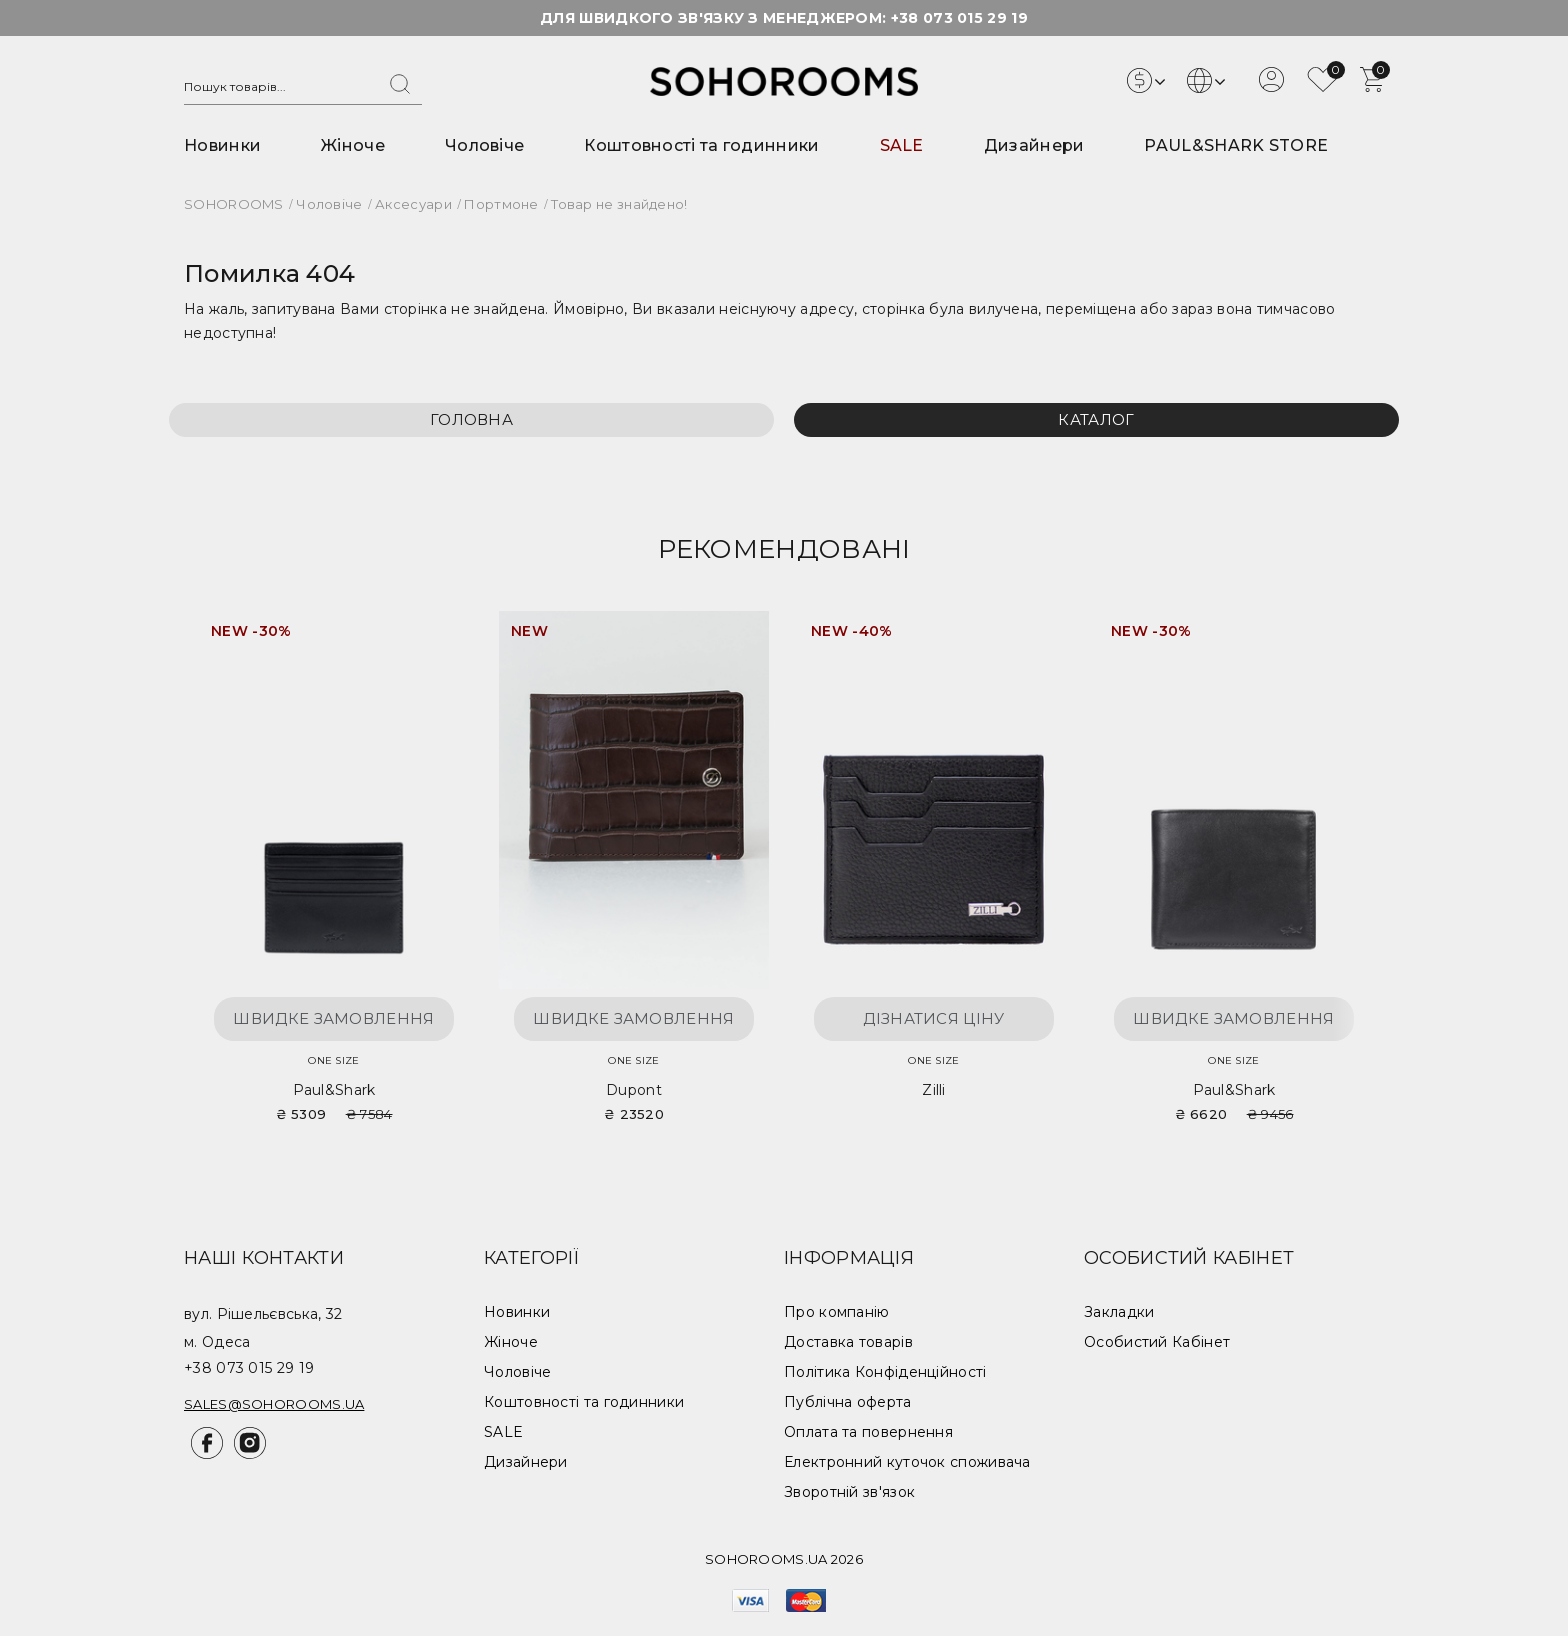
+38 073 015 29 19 (959, 18)
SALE (902, 145)
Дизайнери (1034, 145)
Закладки (1119, 1312)
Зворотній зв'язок (849, 1492)
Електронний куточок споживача (907, 1462)
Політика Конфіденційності (885, 1372)
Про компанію (837, 1312)
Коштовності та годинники (701, 145)
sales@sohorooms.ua (274, 1404)
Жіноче (353, 145)
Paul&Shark (334, 1090)
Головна (471, 419)
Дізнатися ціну (933, 1018)
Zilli (934, 1090)
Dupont (634, 1090)
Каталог (1096, 419)
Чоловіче (484, 145)
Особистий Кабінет (1157, 1342)
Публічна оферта (848, 1402)
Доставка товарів (848, 1342)
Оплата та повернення (868, 1432)
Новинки (222, 145)
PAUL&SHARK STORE (1236, 145)
